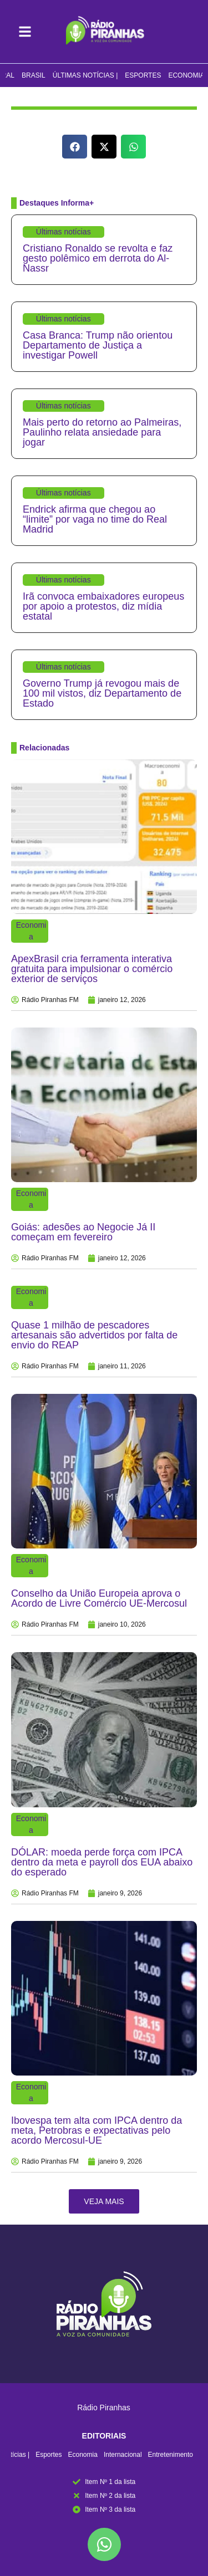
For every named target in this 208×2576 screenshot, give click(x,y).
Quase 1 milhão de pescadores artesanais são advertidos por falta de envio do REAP (94, 1335)
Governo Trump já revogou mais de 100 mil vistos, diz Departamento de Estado (102, 693)
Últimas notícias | (85, 75)
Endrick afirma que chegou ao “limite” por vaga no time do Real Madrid (95, 519)
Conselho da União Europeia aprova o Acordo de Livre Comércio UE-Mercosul (99, 1598)
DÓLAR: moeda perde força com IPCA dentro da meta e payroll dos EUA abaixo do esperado (101, 1862)
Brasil (33, 75)
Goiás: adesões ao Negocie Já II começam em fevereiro (83, 1232)
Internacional (123, 2455)
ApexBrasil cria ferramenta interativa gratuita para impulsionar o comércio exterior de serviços (92, 968)
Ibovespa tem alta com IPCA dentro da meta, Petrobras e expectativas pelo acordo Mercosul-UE (96, 2130)
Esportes (143, 75)
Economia (186, 75)
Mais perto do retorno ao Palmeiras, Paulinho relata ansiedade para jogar (102, 432)
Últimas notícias (63, 231)
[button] (74, 147)
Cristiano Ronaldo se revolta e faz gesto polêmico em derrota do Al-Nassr (98, 258)
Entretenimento (170, 2455)
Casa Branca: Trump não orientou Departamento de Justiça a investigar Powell (98, 345)
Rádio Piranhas (103, 2407)
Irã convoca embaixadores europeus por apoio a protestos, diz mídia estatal (103, 606)
